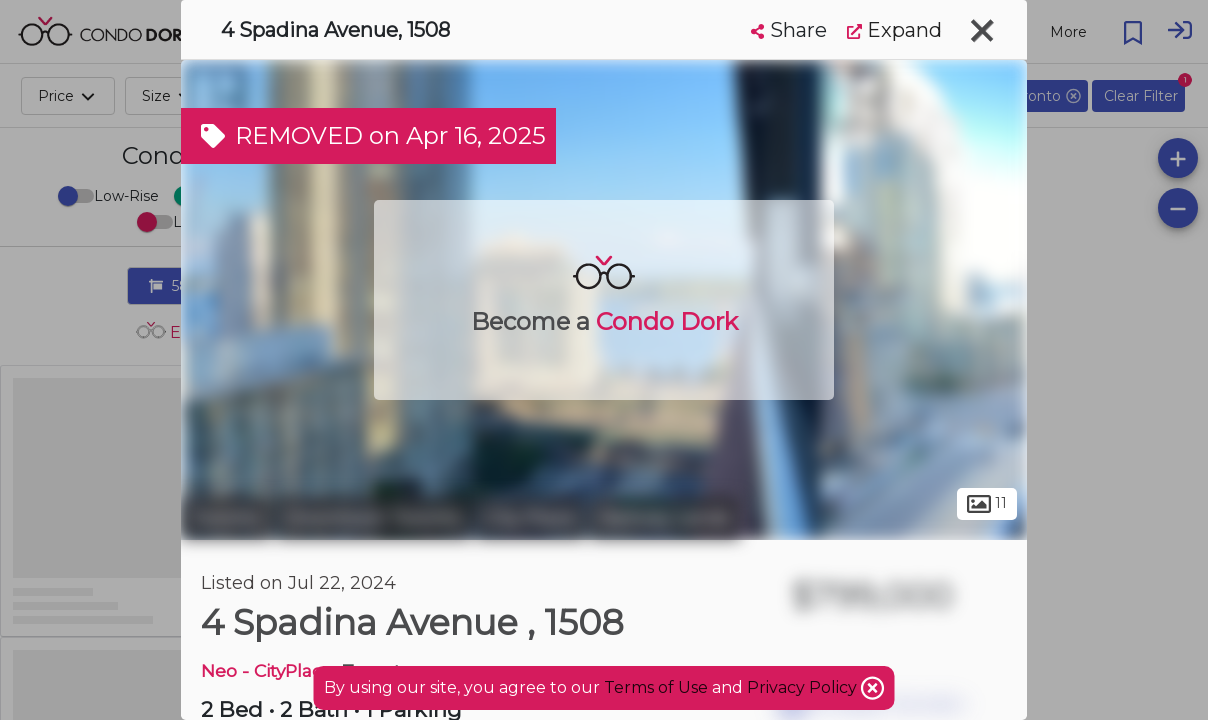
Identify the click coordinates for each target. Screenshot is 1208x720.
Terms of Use (656, 687)
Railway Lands (665, 518)
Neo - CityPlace (267, 670)
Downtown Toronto (373, 518)
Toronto (226, 518)
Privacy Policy (804, 687)
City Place (530, 518)
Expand (894, 30)
